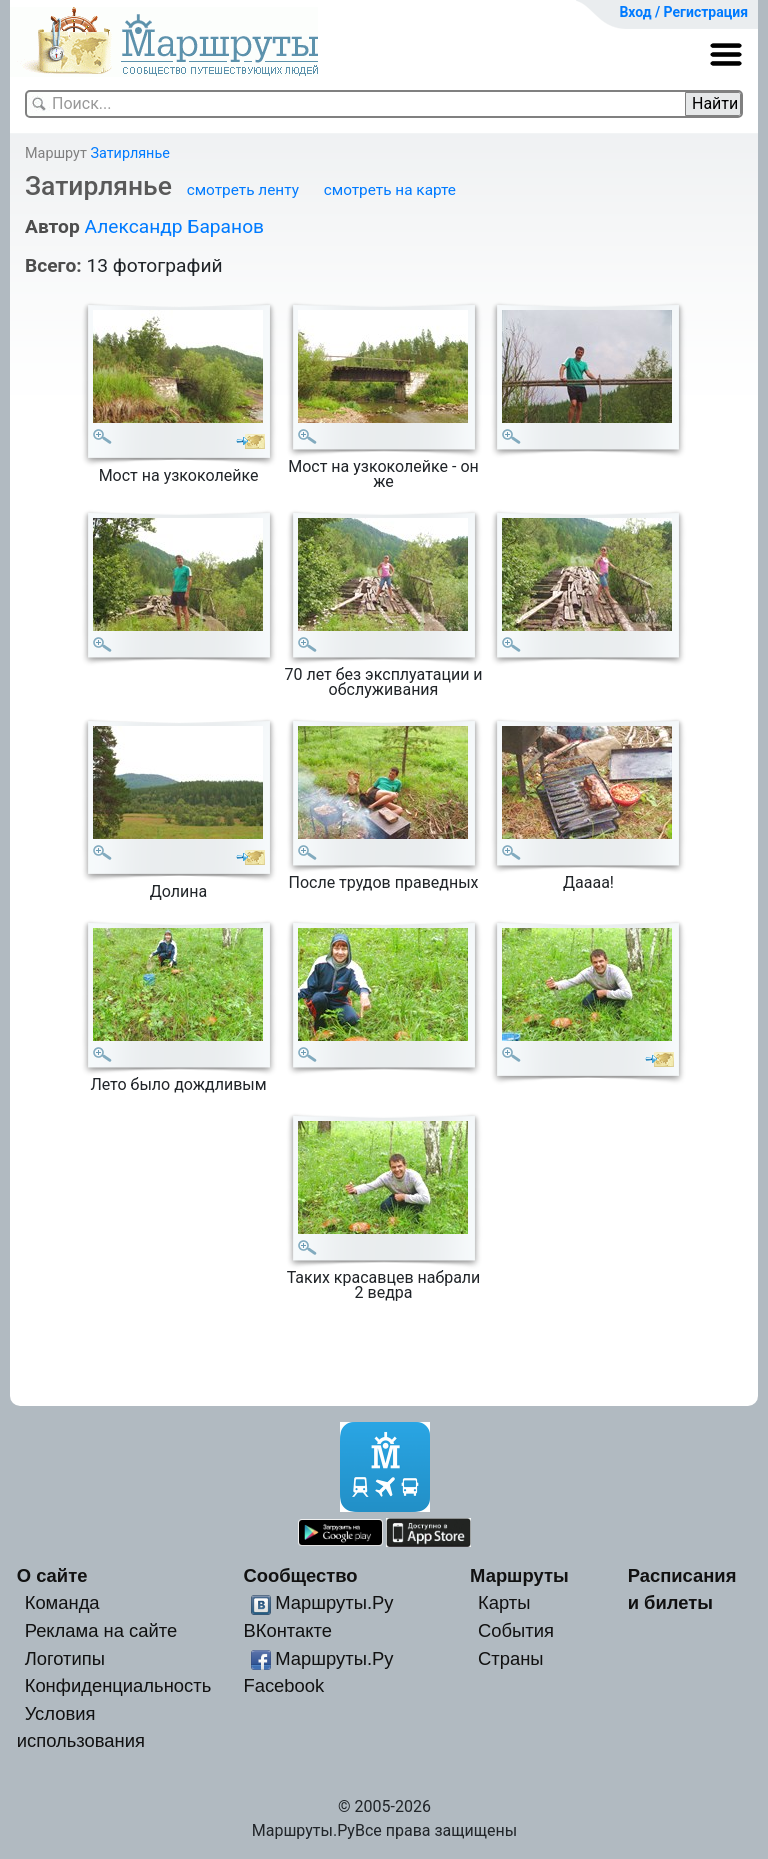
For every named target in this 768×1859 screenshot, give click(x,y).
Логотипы (65, 1658)
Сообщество (300, 1575)
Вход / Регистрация (683, 12)
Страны (511, 1658)
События (516, 1630)
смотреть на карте (390, 190)
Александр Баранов (174, 226)
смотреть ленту (243, 190)
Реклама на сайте (101, 1630)
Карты (504, 1602)
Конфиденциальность (118, 1685)
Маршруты (519, 1575)
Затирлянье (129, 153)
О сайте (52, 1575)
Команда (62, 1602)
